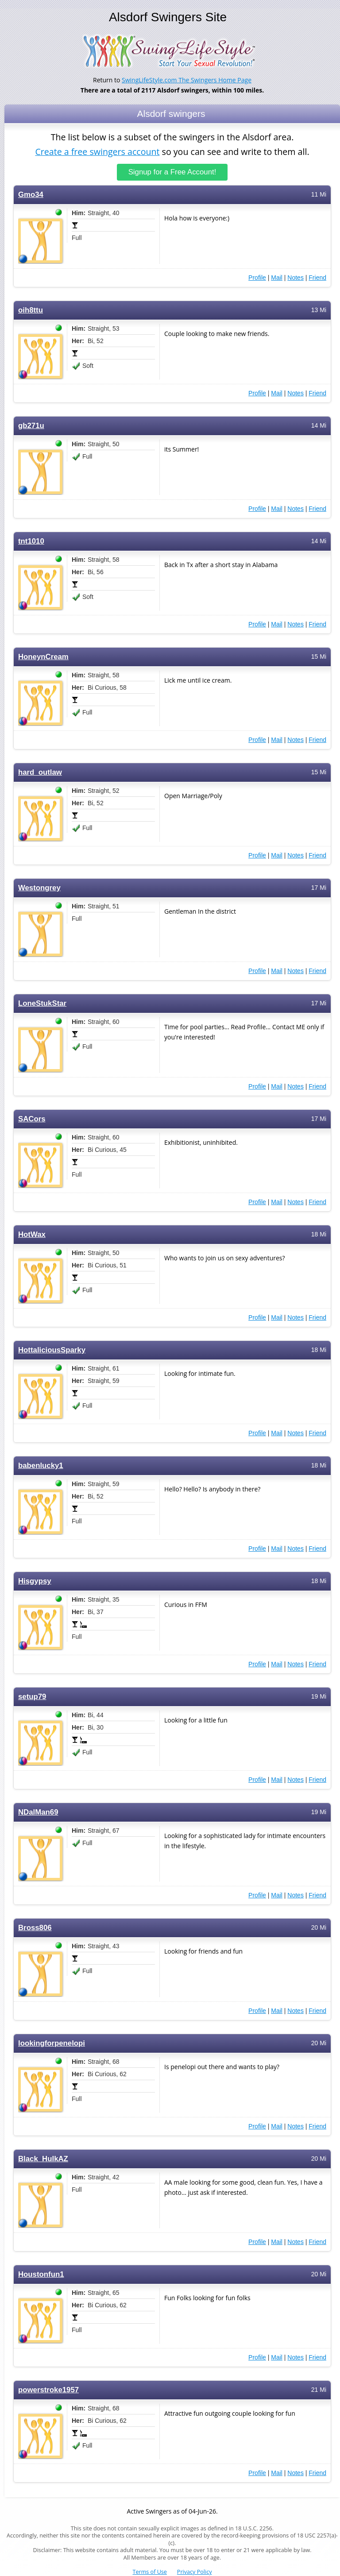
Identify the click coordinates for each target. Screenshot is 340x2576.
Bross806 (35, 1927)
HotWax (32, 1234)
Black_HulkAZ (43, 2158)
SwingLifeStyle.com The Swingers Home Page (186, 80)
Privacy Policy (194, 2572)
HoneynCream (43, 656)
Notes (295, 277)
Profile (257, 277)
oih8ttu (30, 309)
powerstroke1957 (48, 2389)
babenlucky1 (40, 1465)
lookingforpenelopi (51, 2043)
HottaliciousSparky (51, 1349)
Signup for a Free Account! (172, 171)
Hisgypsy (34, 1580)
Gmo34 (30, 194)
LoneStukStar (42, 1003)
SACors (32, 1118)
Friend (317, 277)
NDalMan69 (38, 1811)
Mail (276, 277)
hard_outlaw (40, 772)
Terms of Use (150, 2572)
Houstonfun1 (41, 2274)
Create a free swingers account (97, 152)
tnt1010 (31, 541)
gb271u (31, 425)
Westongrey (39, 887)
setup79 (32, 1696)
